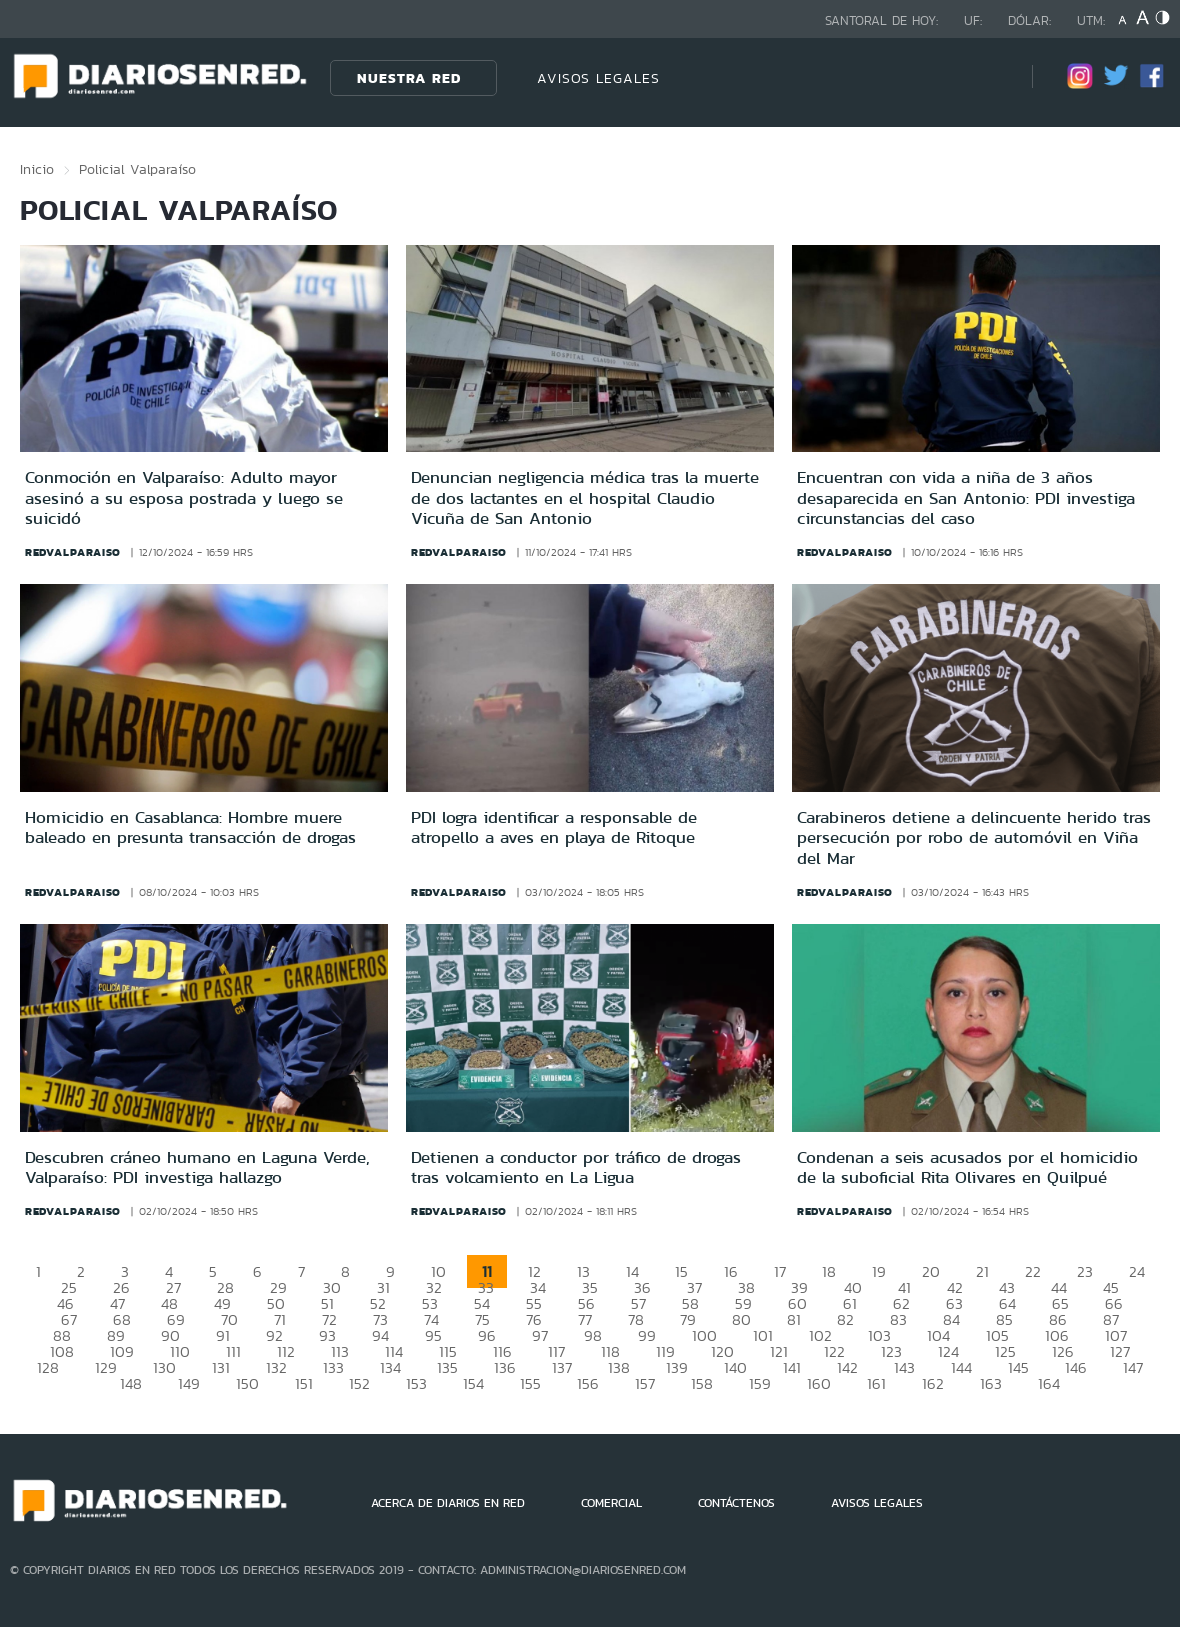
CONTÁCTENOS (736, 1503)
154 (473, 1383)
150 (247, 1383)
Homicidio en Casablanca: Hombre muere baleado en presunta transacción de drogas (190, 827)
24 (1137, 1271)
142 (847, 1367)
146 (1076, 1367)
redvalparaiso (73, 552)
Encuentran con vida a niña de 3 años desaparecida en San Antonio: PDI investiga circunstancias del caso (966, 497)
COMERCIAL (611, 1503)
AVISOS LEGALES (598, 78)
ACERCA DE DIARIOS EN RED (448, 1503)
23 (1085, 1271)
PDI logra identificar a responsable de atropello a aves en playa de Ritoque (554, 827)
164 (1049, 1383)
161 (876, 1383)
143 (904, 1367)
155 (530, 1383)
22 (1033, 1271)
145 (1018, 1367)
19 (879, 1271)
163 (991, 1383)
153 (416, 1383)
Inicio (37, 169)
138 (619, 1367)
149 (189, 1383)
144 (961, 1367)
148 (131, 1383)
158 (702, 1383)
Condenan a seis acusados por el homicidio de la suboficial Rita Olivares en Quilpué (967, 1167)
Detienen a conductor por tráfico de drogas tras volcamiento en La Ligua (576, 1167)
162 (933, 1383)
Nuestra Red (409, 78)
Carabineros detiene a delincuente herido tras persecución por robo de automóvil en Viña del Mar (974, 837)
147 (1133, 1367)
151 (304, 1383)
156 (588, 1383)
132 (276, 1367)
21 (982, 1271)
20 (931, 1271)
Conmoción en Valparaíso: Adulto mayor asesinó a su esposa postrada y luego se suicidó (184, 497)
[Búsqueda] (987, 77)
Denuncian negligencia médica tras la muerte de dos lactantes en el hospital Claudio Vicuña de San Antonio (585, 497)
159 (760, 1383)
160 (819, 1383)
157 (645, 1383)
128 (48, 1367)
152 (359, 1383)
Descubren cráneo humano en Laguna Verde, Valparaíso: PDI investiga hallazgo (197, 1167)
